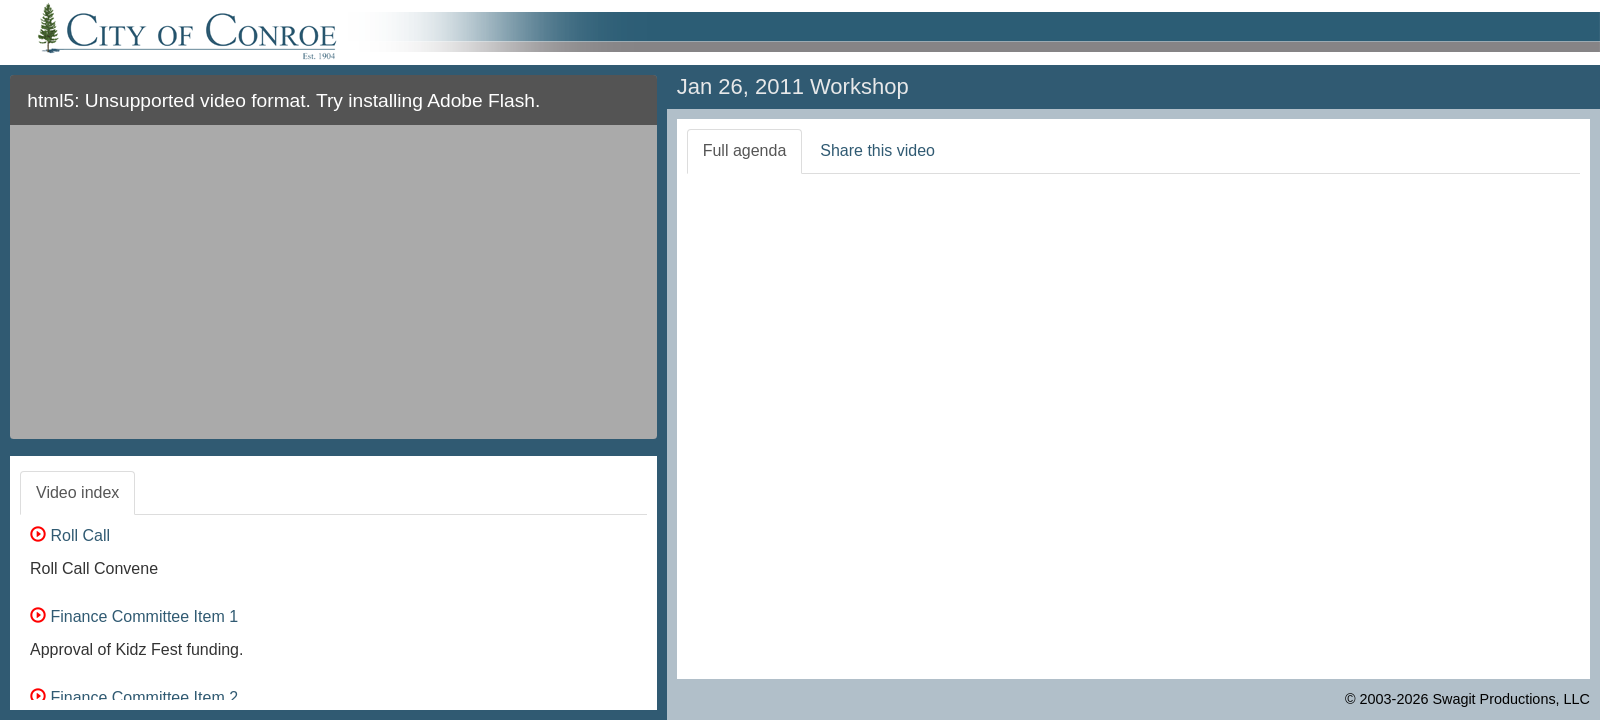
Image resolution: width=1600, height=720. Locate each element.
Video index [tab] (77, 492)
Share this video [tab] (877, 150)
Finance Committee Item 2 (134, 697)
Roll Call (70, 535)
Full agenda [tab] (745, 150)
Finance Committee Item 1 (134, 616)
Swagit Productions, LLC (1511, 699)
